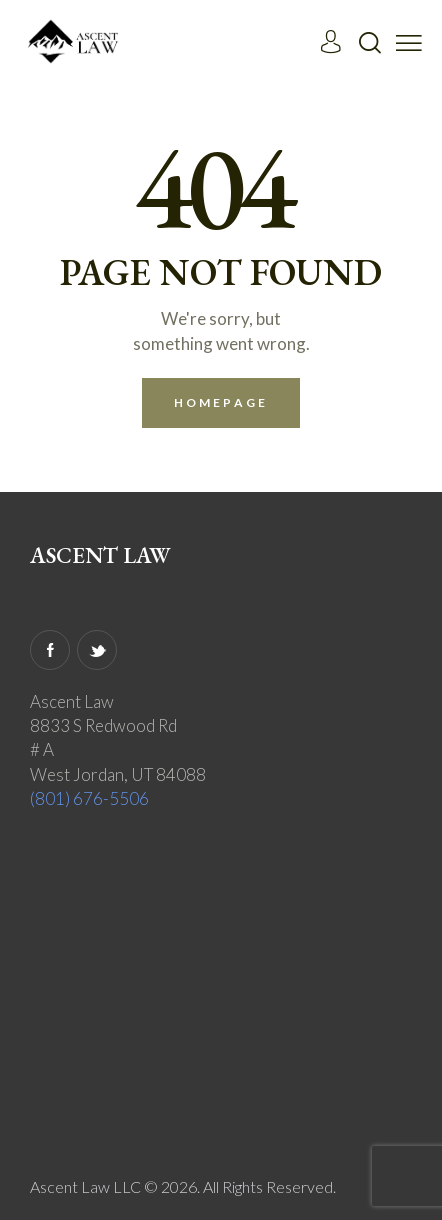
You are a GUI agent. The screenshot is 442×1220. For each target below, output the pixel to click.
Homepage (221, 402)
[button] (409, 41)
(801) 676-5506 (89, 798)
